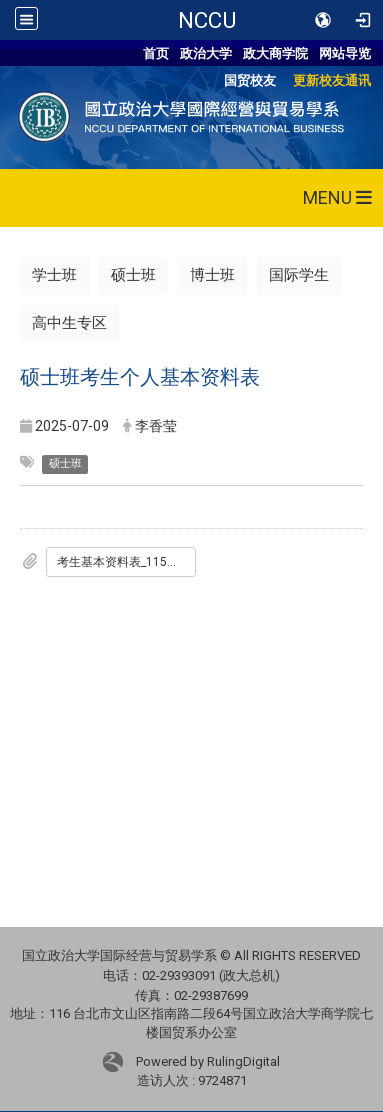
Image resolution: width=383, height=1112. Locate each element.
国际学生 (299, 275)
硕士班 (133, 275)
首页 (156, 53)
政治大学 (206, 53)
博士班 (212, 275)
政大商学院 (275, 53)
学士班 (54, 275)
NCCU (207, 20)
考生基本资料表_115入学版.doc (126, 562)
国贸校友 (250, 80)
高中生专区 (69, 323)
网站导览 (345, 53)
